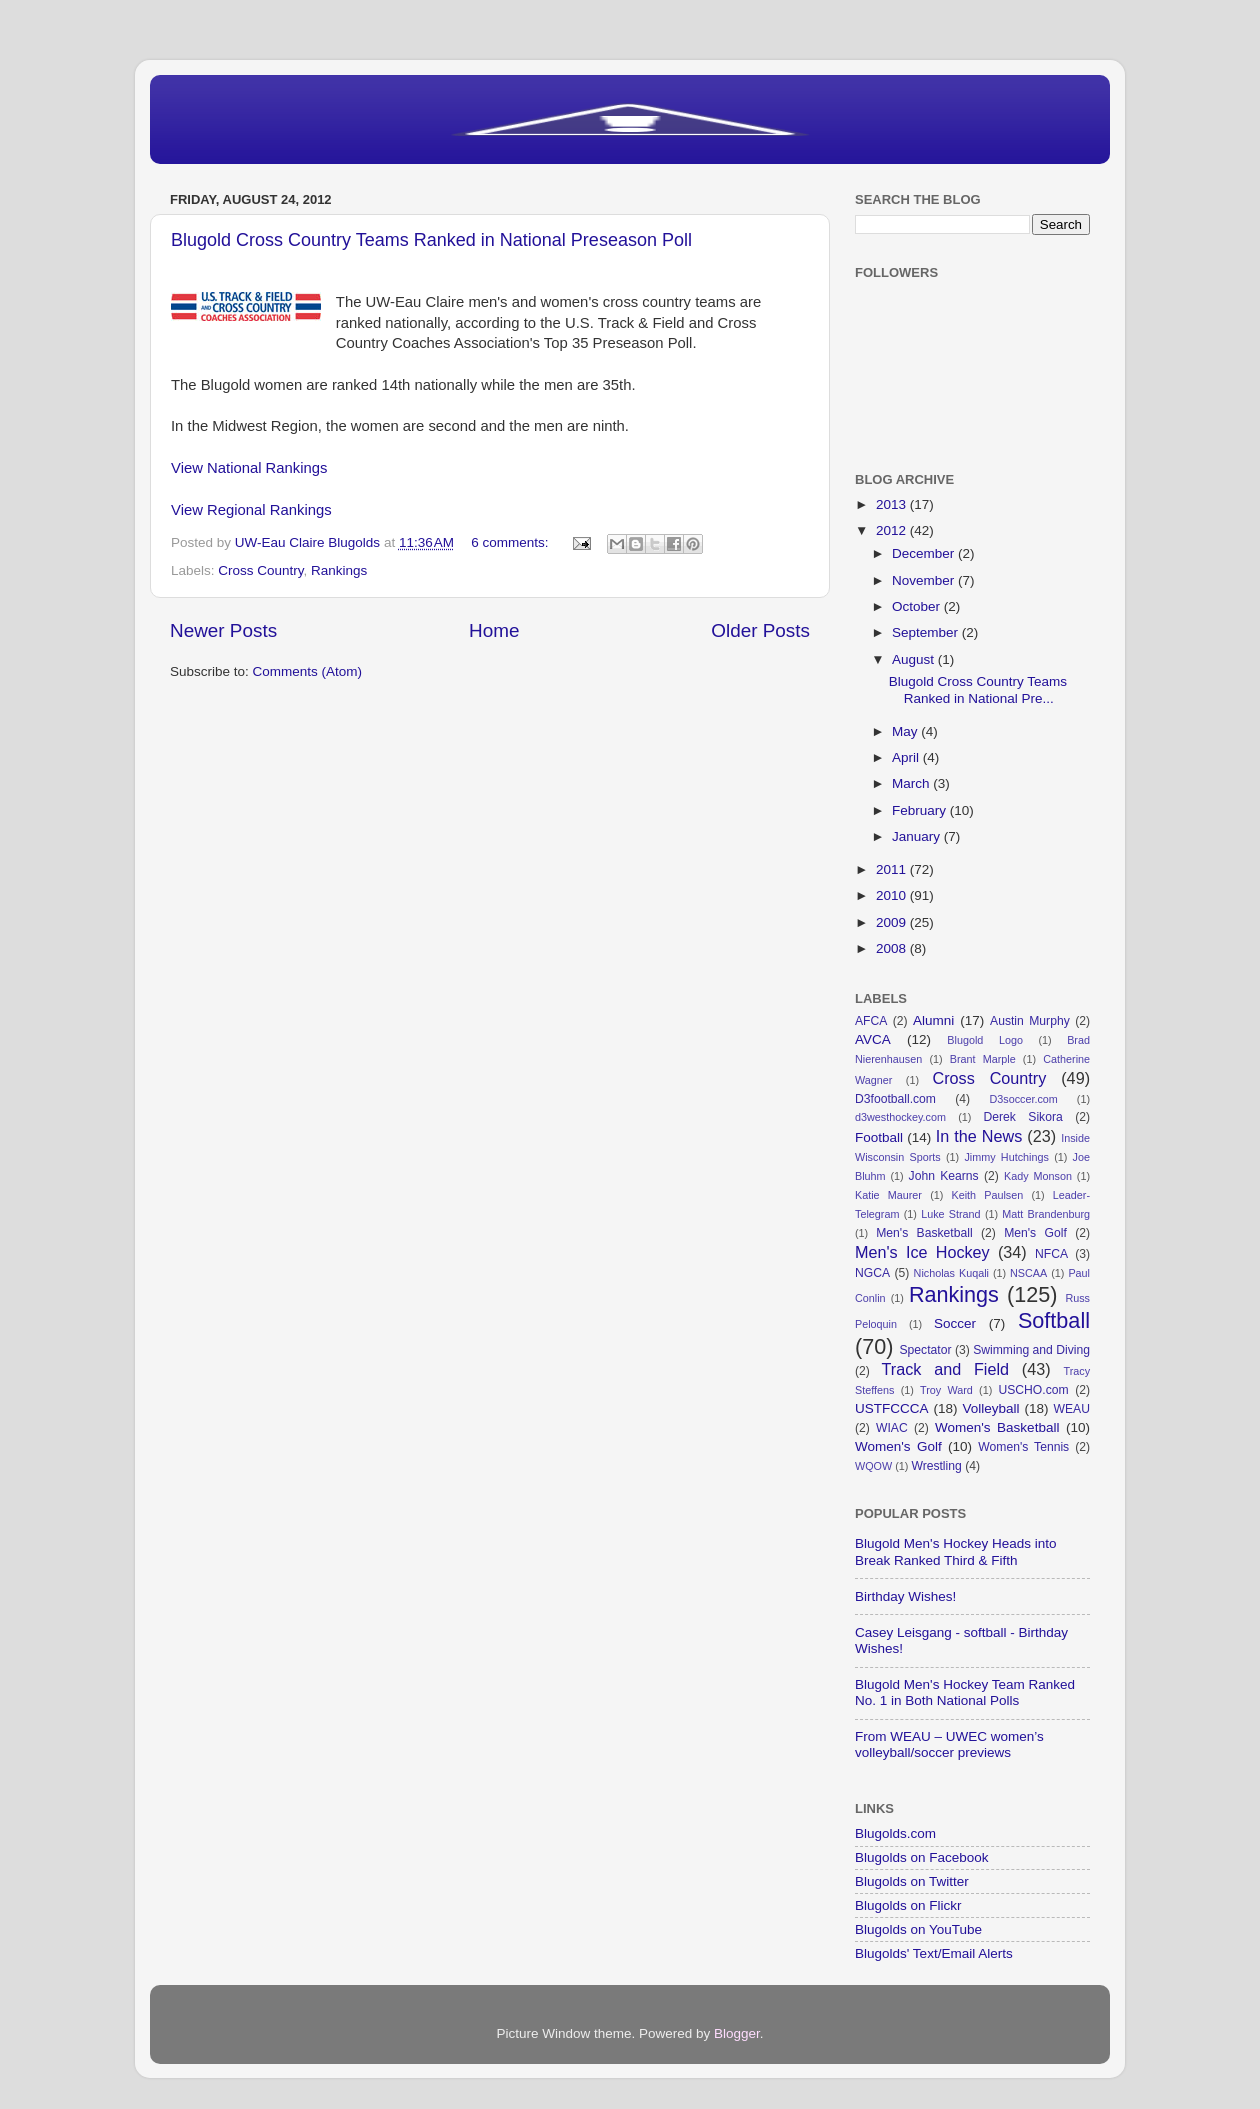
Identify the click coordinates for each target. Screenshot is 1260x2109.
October (918, 606)
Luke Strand (950, 1214)
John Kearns (944, 1176)
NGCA (872, 1273)
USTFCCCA (892, 1408)
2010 (893, 895)
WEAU (1072, 1409)
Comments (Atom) (308, 671)
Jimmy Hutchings (1006, 1157)
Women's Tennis (1023, 1447)
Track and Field (946, 1369)
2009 (893, 922)
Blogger (737, 2033)
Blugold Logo (985, 1040)
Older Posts (760, 630)
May (906, 731)
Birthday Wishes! (905, 1596)
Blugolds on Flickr (908, 1905)
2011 (893, 869)
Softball (1054, 1320)
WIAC (892, 1428)
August (915, 659)
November (925, 580)
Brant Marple (983, 1059)
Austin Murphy (1030, 1021)
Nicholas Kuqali (951, 1273)
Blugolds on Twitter (912, 1881)
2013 (893, 504)
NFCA (1051, 1254)
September (927, 632)
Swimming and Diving (1031, 1350)
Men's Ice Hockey (922, 1252)
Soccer (955, 1323)
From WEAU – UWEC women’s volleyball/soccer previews (949, 1744)
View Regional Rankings (251, 510)
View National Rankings (249, 468)
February (921, 810)
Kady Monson (1038, 1176)
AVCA (873, 1039)
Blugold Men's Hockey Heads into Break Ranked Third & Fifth (955, 1551)
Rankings (339, 570)
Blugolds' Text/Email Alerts (934, 1953)
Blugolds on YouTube (918, 1929)
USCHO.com (1033, 1390)
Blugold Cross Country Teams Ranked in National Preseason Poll (431, 240)
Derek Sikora (1022, 1117)
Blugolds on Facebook (922, 1857)
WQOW (873, 1466)
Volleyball (990, 1408)
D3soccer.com (1023, 1099)
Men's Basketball (924, 1233)
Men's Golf (1035, 1233)
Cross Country (260, 570)
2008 (893, 948)
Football (879, 1137)
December (925, 553)
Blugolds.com (895, 1833)
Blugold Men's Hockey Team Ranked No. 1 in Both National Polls (965, 1692)
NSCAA (1028, 1273)
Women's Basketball (997, 1427)
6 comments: (511, 542)
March (912, 783)
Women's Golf (898, 1446)
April (907, 757)
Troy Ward (946, 1390)
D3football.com (895, 1099)
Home (494, 630)
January (918, 836)
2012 (893, 530)
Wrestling (936, 1466)
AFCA (871, 1021)
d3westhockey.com (900, 1117)
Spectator (925, 1350)
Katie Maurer (888, 1195)
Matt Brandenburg (1046, 1214)
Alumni (933, 1020)
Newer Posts (223, 630)
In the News (979, 1136)
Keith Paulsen (987, 1195)
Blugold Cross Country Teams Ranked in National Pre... (978, 689)
